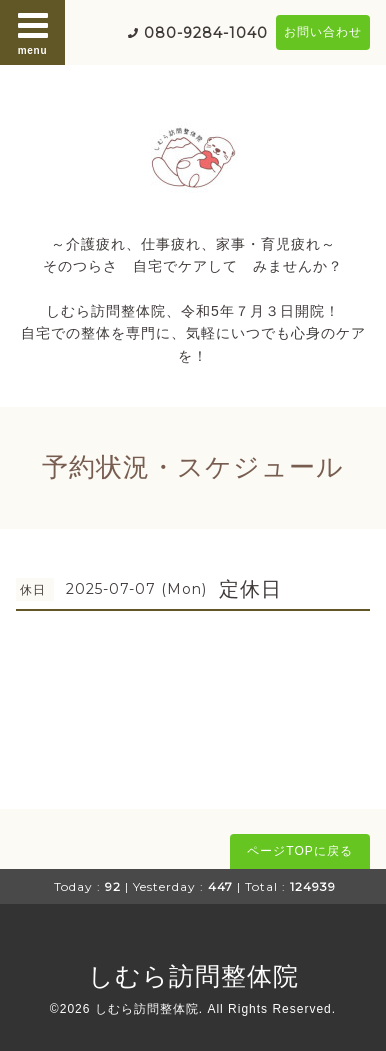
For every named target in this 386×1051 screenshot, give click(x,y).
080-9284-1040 (206, 33)
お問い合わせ (323, 32)
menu (33, 32)
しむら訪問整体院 (193, 976)
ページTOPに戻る (299, 851)
